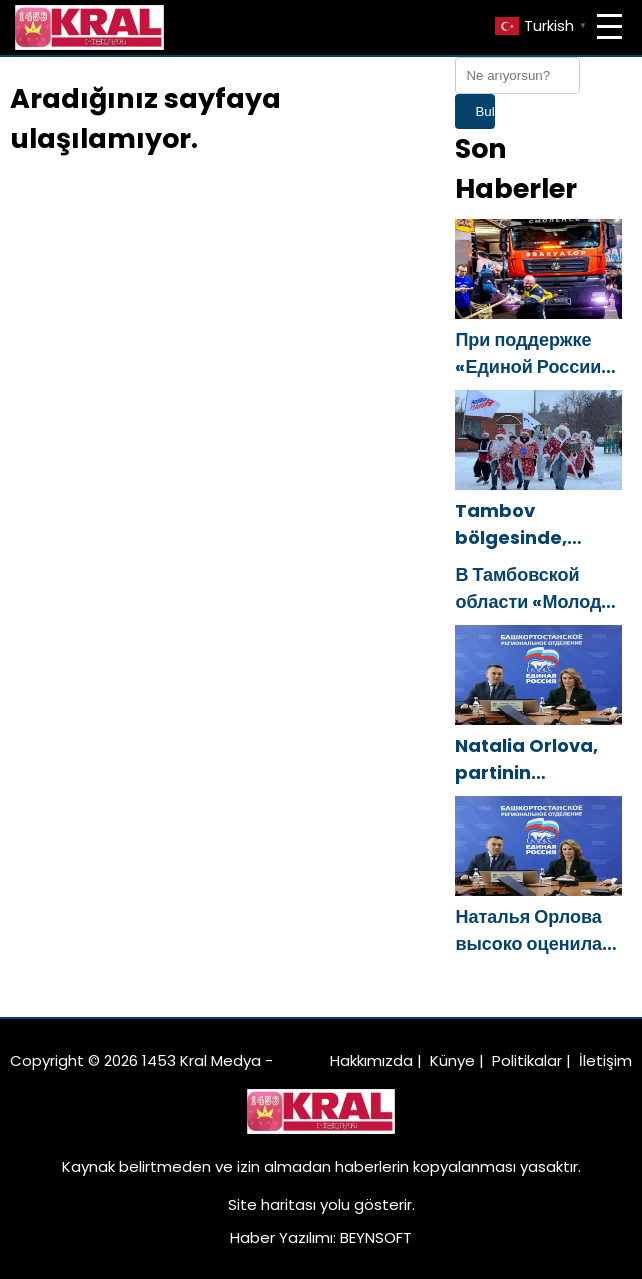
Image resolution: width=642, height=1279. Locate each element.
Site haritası (272, 1204)
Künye (452, 1060)
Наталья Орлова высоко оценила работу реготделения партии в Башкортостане (528, 930)
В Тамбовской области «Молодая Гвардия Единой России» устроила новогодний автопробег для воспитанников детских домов (538, 588)
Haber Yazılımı (281, 1237)
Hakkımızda (371, 1060)
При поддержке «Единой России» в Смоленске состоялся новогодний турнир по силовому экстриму (533, 353)
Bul (484, 111)
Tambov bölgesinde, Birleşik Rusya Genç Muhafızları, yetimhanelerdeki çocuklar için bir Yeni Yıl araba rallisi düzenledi (538, 524)
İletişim (605, 1060)
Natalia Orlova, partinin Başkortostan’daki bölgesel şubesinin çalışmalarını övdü (538, 759)
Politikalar (527, 1060)
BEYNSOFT (376, 1237)
